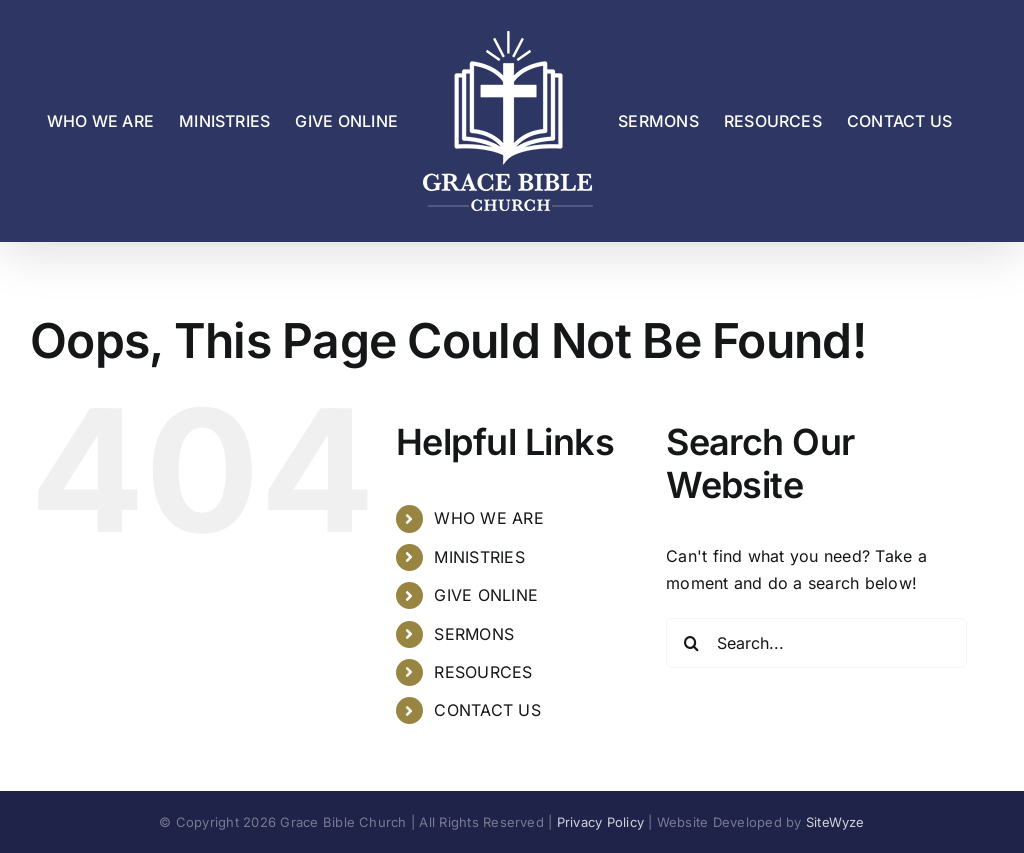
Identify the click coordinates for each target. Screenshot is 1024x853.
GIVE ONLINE (486, 595)
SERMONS (474, 634)
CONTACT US (487, 710)
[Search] (691, 643)
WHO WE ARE (488, 518)
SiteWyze (835, 822)
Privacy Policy (600, 822)
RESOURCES (483, 672)
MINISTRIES (479, 557)
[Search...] (816, 643)
